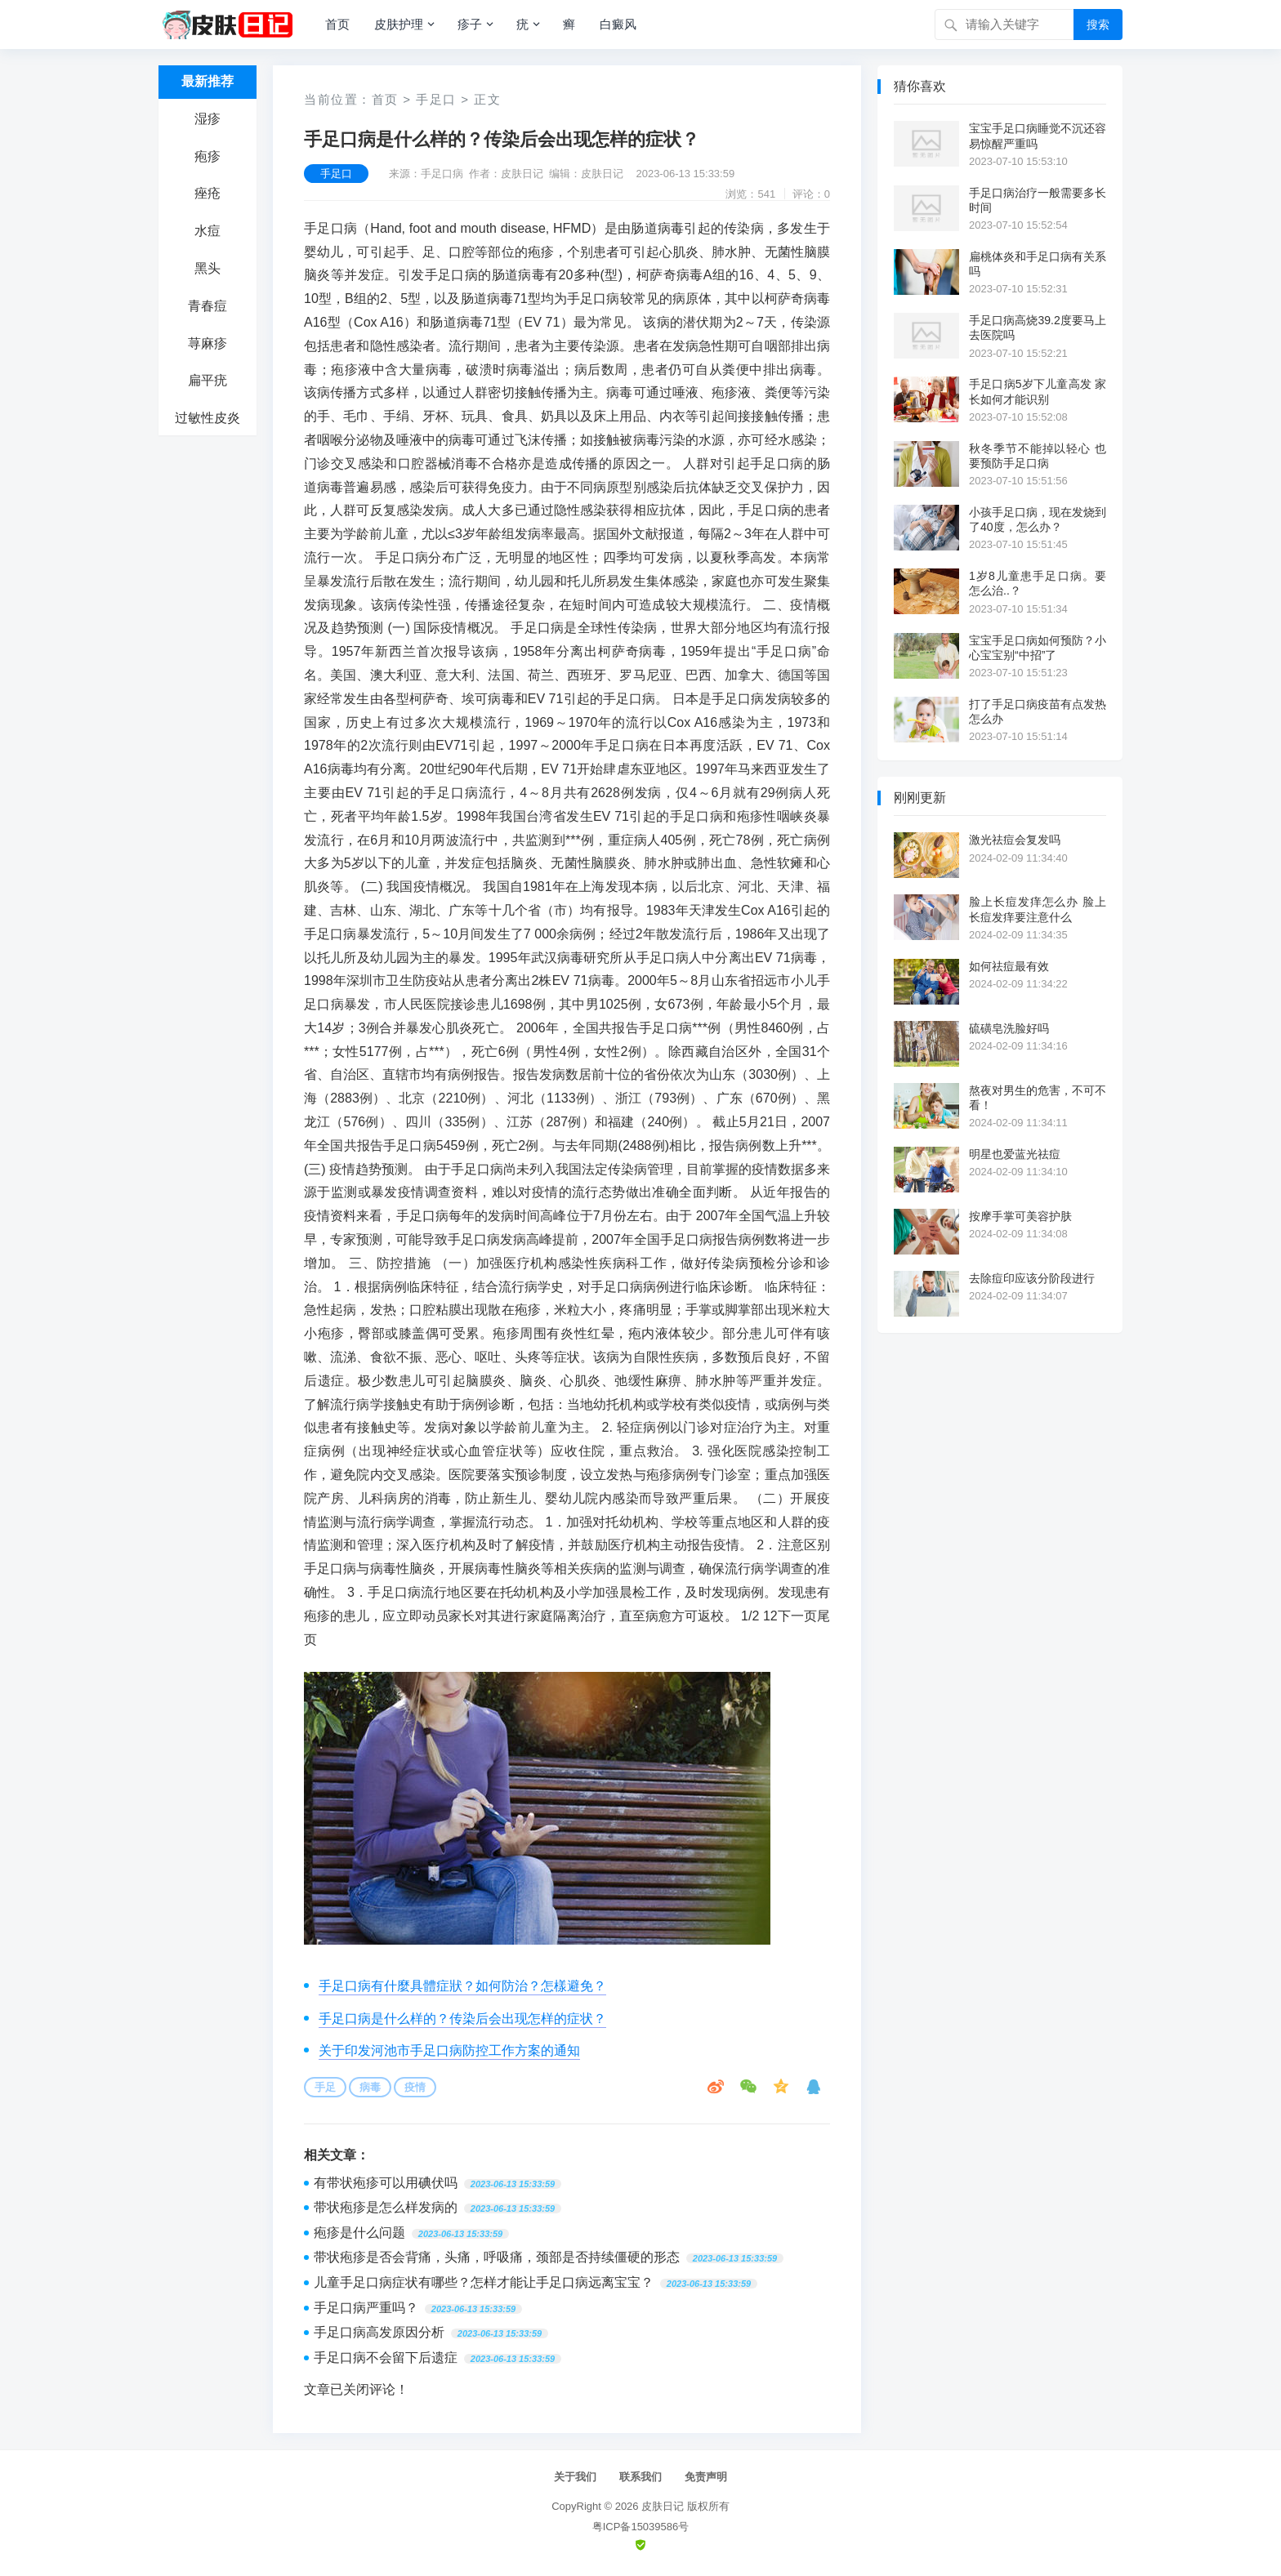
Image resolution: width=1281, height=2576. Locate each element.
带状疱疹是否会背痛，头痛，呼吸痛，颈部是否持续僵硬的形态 (497, 2257)
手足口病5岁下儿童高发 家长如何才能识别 (1037, 391)
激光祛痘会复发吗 (1014, 839)
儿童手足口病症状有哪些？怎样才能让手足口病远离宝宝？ (484, 2282)
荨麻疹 (207, 343)
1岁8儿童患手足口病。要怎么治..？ (1037, 583)
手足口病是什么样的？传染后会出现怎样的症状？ (462, 2019)
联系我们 (640, 2477)
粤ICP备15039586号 (641, 2526)
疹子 (470, 24)
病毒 (370, 2087)
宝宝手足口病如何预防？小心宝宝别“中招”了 (1037, 648)
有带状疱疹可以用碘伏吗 (386, 2183)
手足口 (436, 99)
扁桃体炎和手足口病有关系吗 (1037, 264)
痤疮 (207, 193)
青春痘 (207, 306)
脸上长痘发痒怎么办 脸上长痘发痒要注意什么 (1037, 909)
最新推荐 (207, 81)
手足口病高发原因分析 (379, 2332)
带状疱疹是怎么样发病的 (386, 2207)
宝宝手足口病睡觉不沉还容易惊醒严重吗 (1037, 135)
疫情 (415, 2087)
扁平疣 (207, 380)
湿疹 (207, 119)
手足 (325, 2087)
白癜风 (618, 24)
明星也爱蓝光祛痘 (1014, 1154)
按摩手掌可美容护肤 (1020, 1216)
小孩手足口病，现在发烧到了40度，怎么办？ (1037, 519)
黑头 (207, 268)
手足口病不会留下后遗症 (386, 2357)
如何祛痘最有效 (1009, 966)
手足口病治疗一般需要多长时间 (1037, 200)
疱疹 (207, 156)
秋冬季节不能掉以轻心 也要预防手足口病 (1037, 456)
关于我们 (575, 2477)
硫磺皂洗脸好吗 (1009, 1028)
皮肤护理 (398, 24)
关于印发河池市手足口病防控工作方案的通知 (449, 2050)
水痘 (207, 231)
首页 (337, 24)
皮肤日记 (662, 2506)
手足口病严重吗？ (366, 2308)
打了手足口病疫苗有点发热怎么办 (1037, 711)
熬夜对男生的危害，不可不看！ (1037, 1098)
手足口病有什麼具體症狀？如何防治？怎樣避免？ (462, 1986)
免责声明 (706, 2477)
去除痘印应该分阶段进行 (1032, 1278)
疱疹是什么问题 (359, 2233)
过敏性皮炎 (207, 418)
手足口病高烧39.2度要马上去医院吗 (1037, 327)
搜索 (1098, 24)
